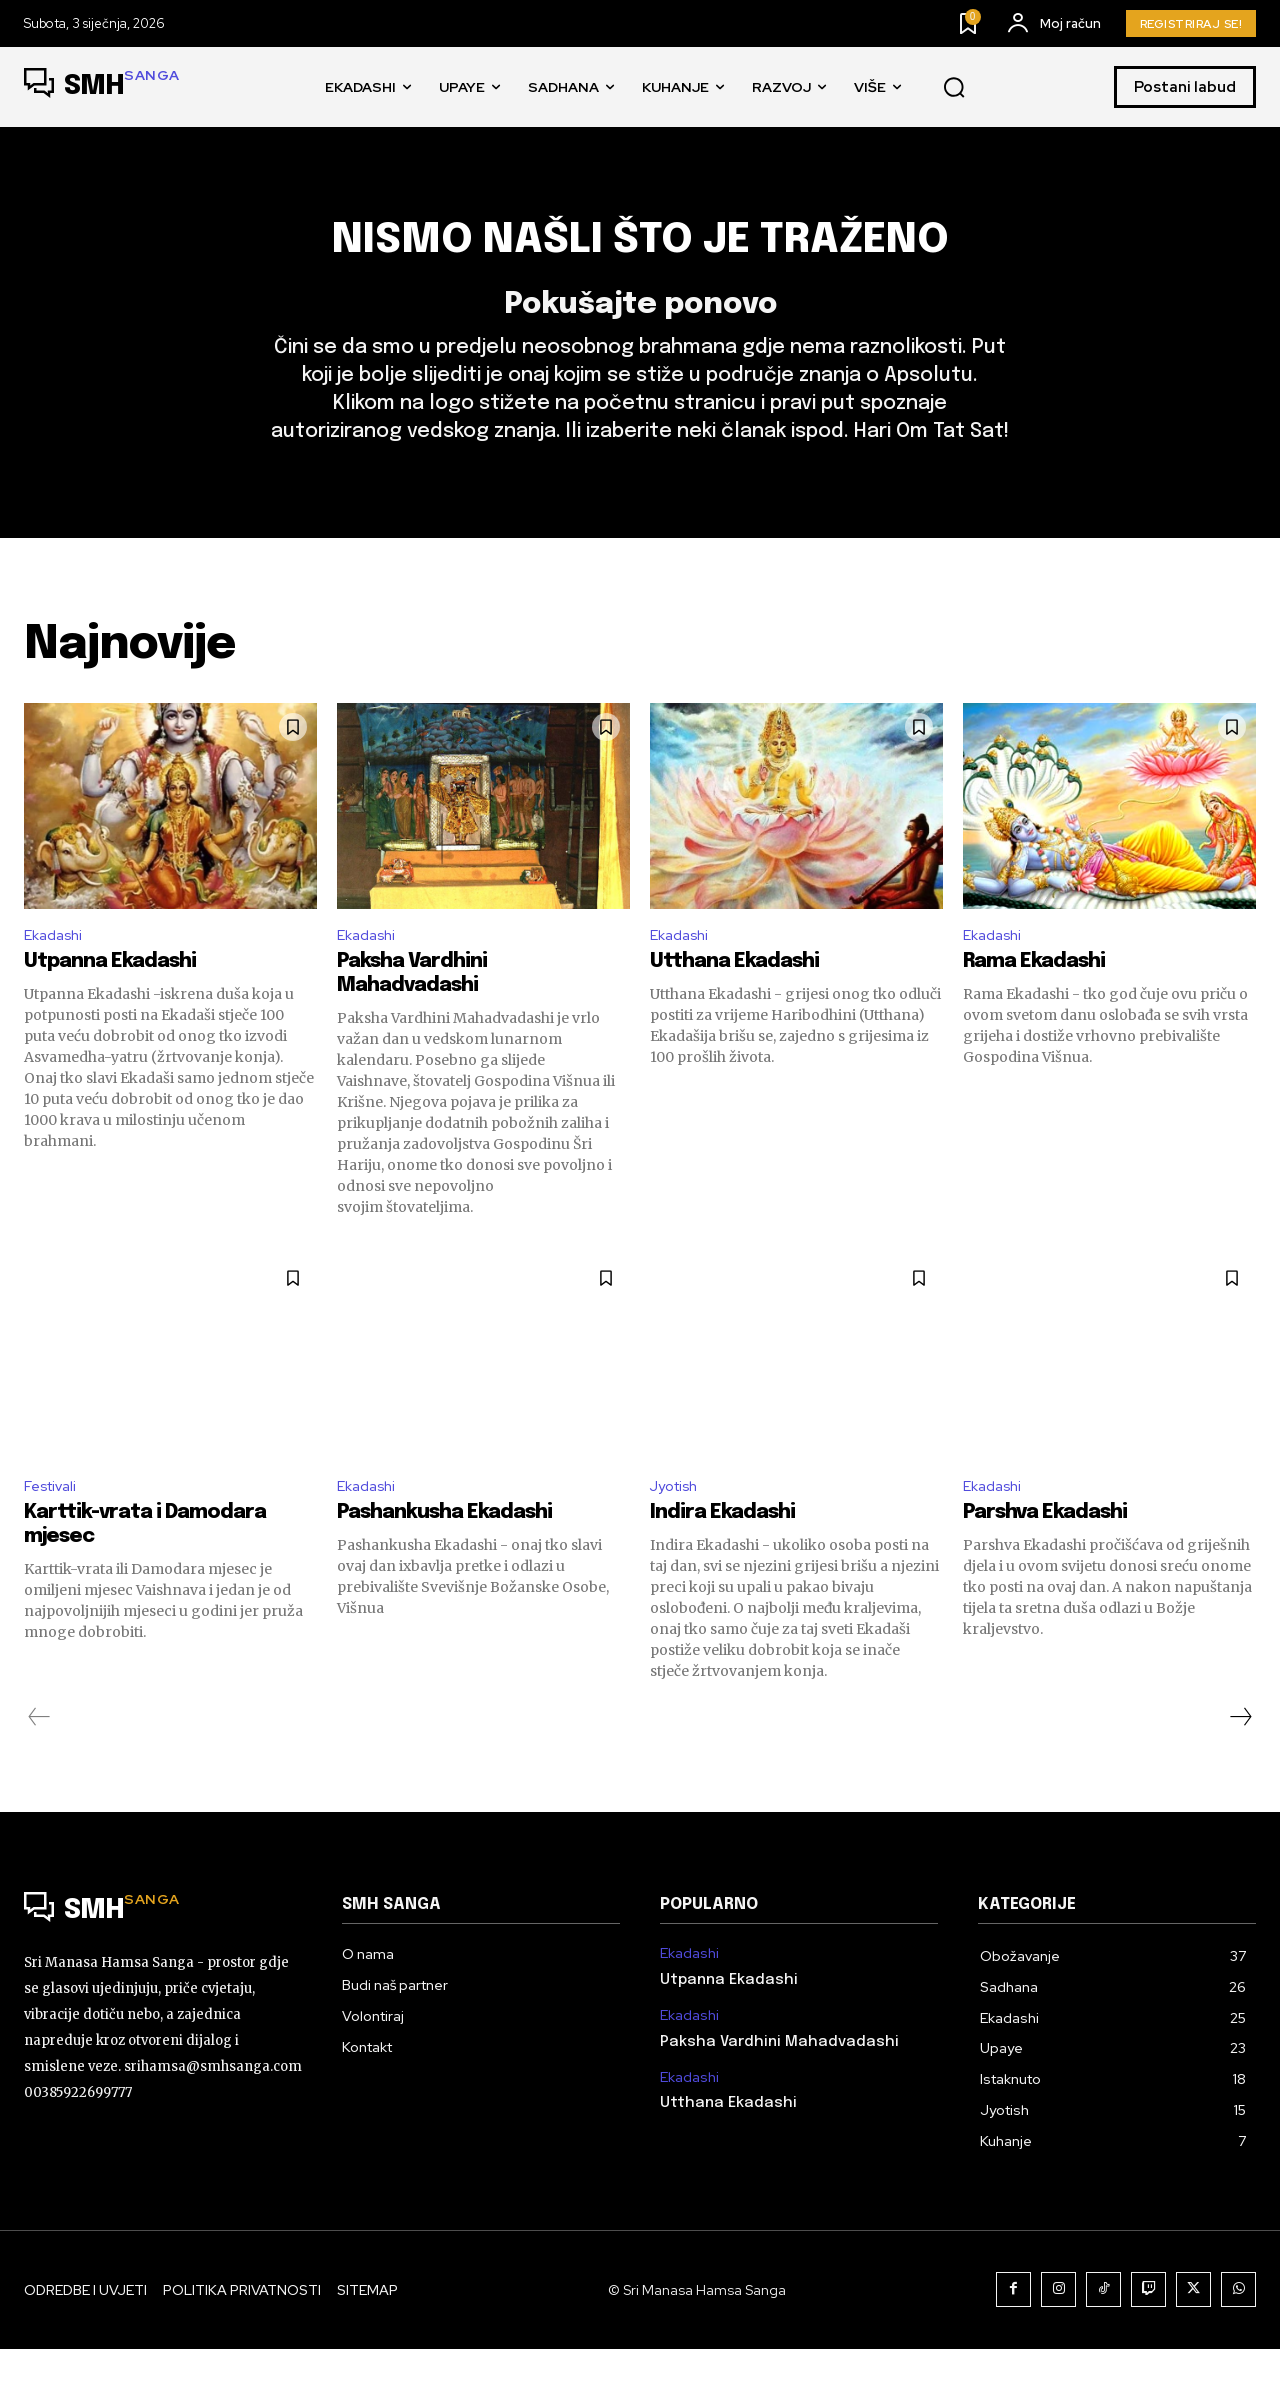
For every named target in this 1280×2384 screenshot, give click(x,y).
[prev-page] (39, 1753)
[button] (954, 88)
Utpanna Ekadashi (110, 993)
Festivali (53, 1519)
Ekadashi (56, 964)
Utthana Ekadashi (734, 993)
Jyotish (677, 1519)
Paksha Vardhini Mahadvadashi (779, 2077)
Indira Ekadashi (722, 1548)
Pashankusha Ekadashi (444, 1548)
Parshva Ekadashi (1045, 1548)
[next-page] (1240, 1753)
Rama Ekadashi (1034, 993)
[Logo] (102, 87)
